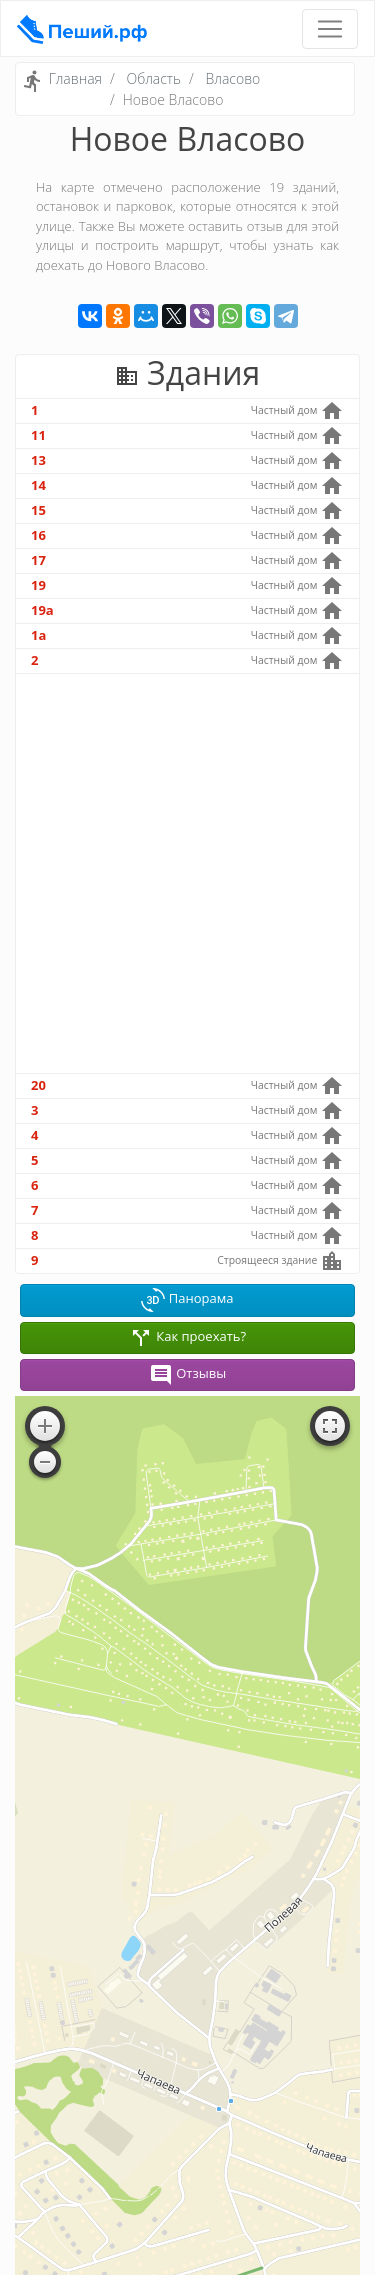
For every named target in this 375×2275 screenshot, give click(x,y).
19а (42, 610)
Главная (75, 78)
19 (38, 585)
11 (38, 435)
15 (38, 510)
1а (38, 635)
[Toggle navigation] (330, 29)
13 (38, 460)
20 (38, 1085)
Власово (233, 78)
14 (38, 485)
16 (38, 535)
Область (153, 78)
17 (38, 560)
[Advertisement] (187, 873)
